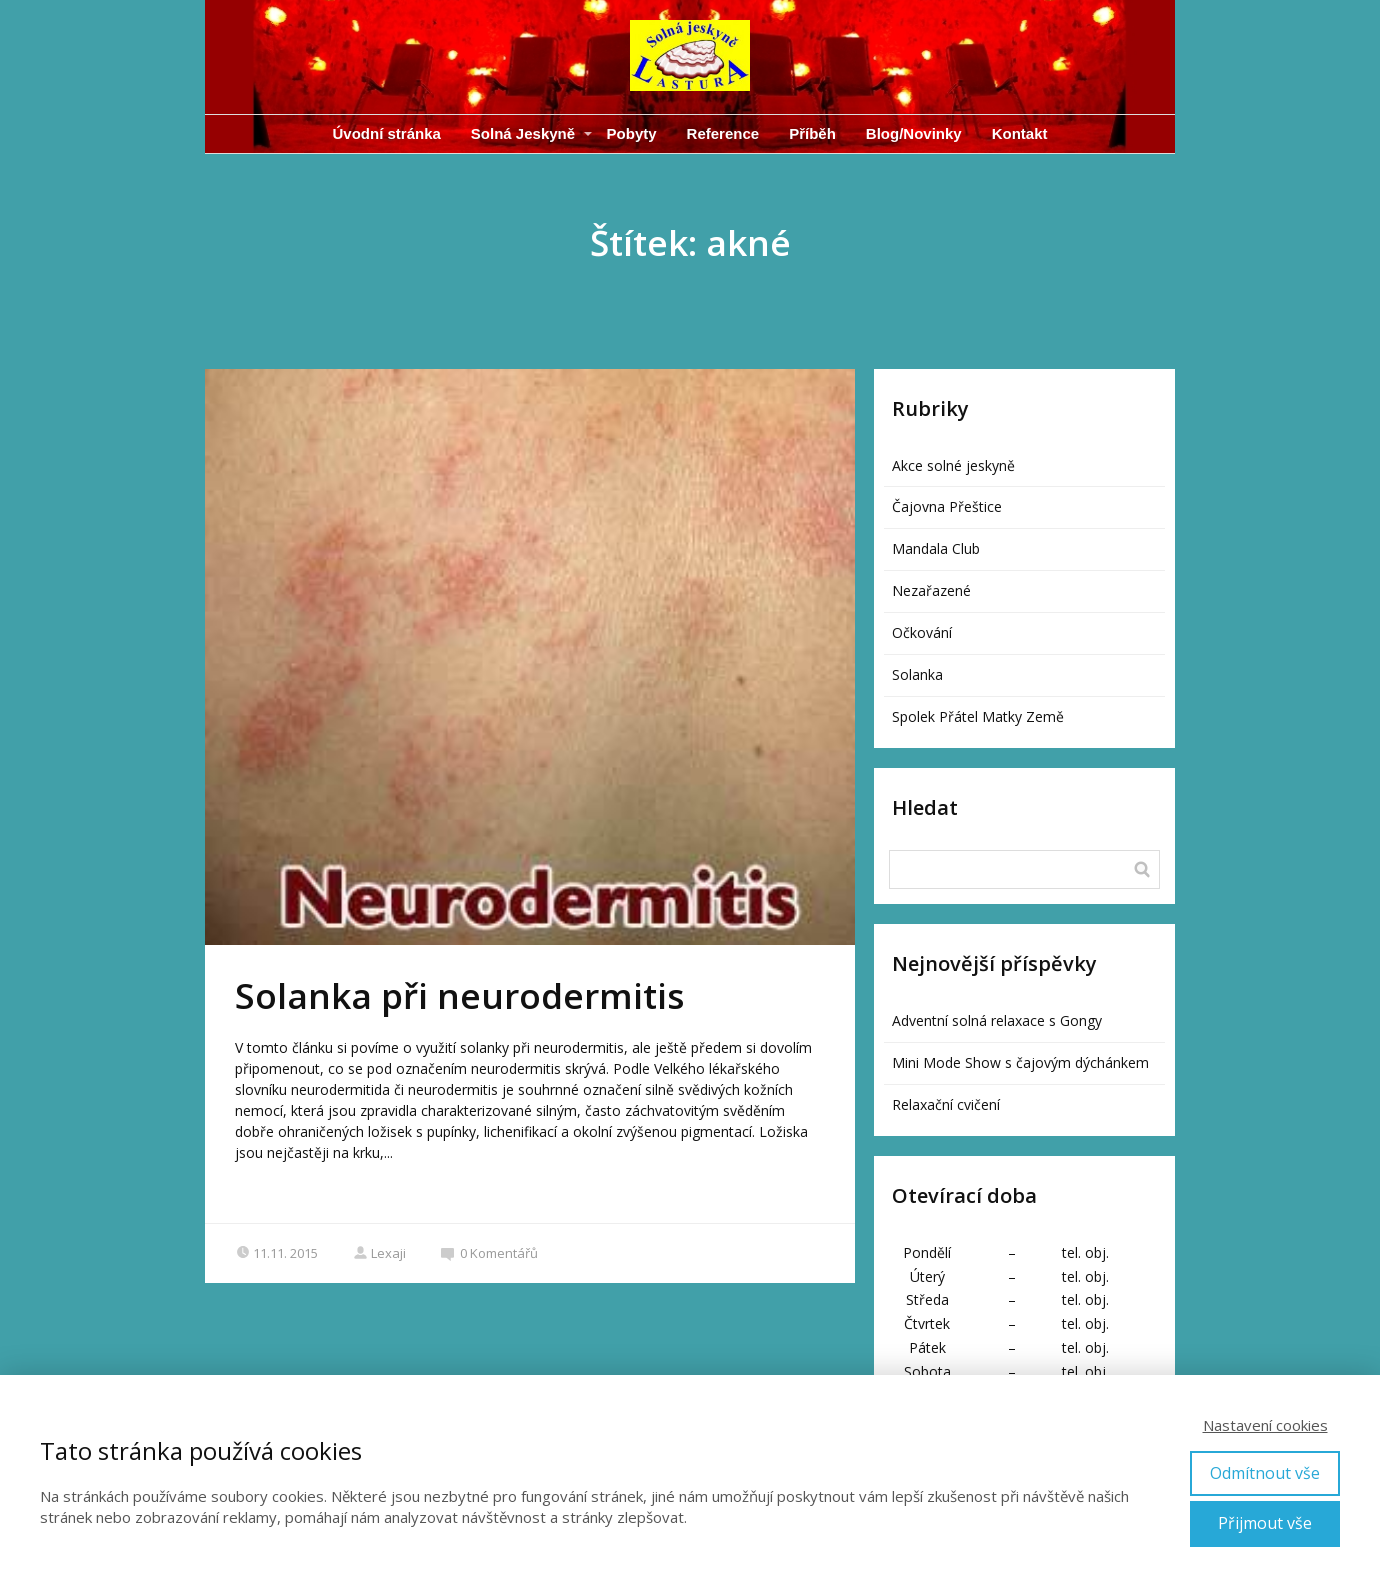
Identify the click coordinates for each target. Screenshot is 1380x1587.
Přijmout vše (1265, 1523)
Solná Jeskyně (523, 133)
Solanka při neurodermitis (459, 995)
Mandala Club (936, 548)
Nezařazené (931, 590)
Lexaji (379, 1253)
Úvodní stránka (386, 133)
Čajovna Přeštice (947, 506)
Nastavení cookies (1265, 1425)
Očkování (922, 632)
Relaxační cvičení (946, 1104)
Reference (723, 133)
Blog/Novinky (914, 133)
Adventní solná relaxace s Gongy (997, 1020)
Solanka (917, 674)
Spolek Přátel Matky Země (978, 716)
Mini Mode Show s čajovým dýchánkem (1020, 1062)
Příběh (812, 133)
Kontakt (1020, 133)
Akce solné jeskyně (953, 465)
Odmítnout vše (1265, 1473)
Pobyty (632, 133)
